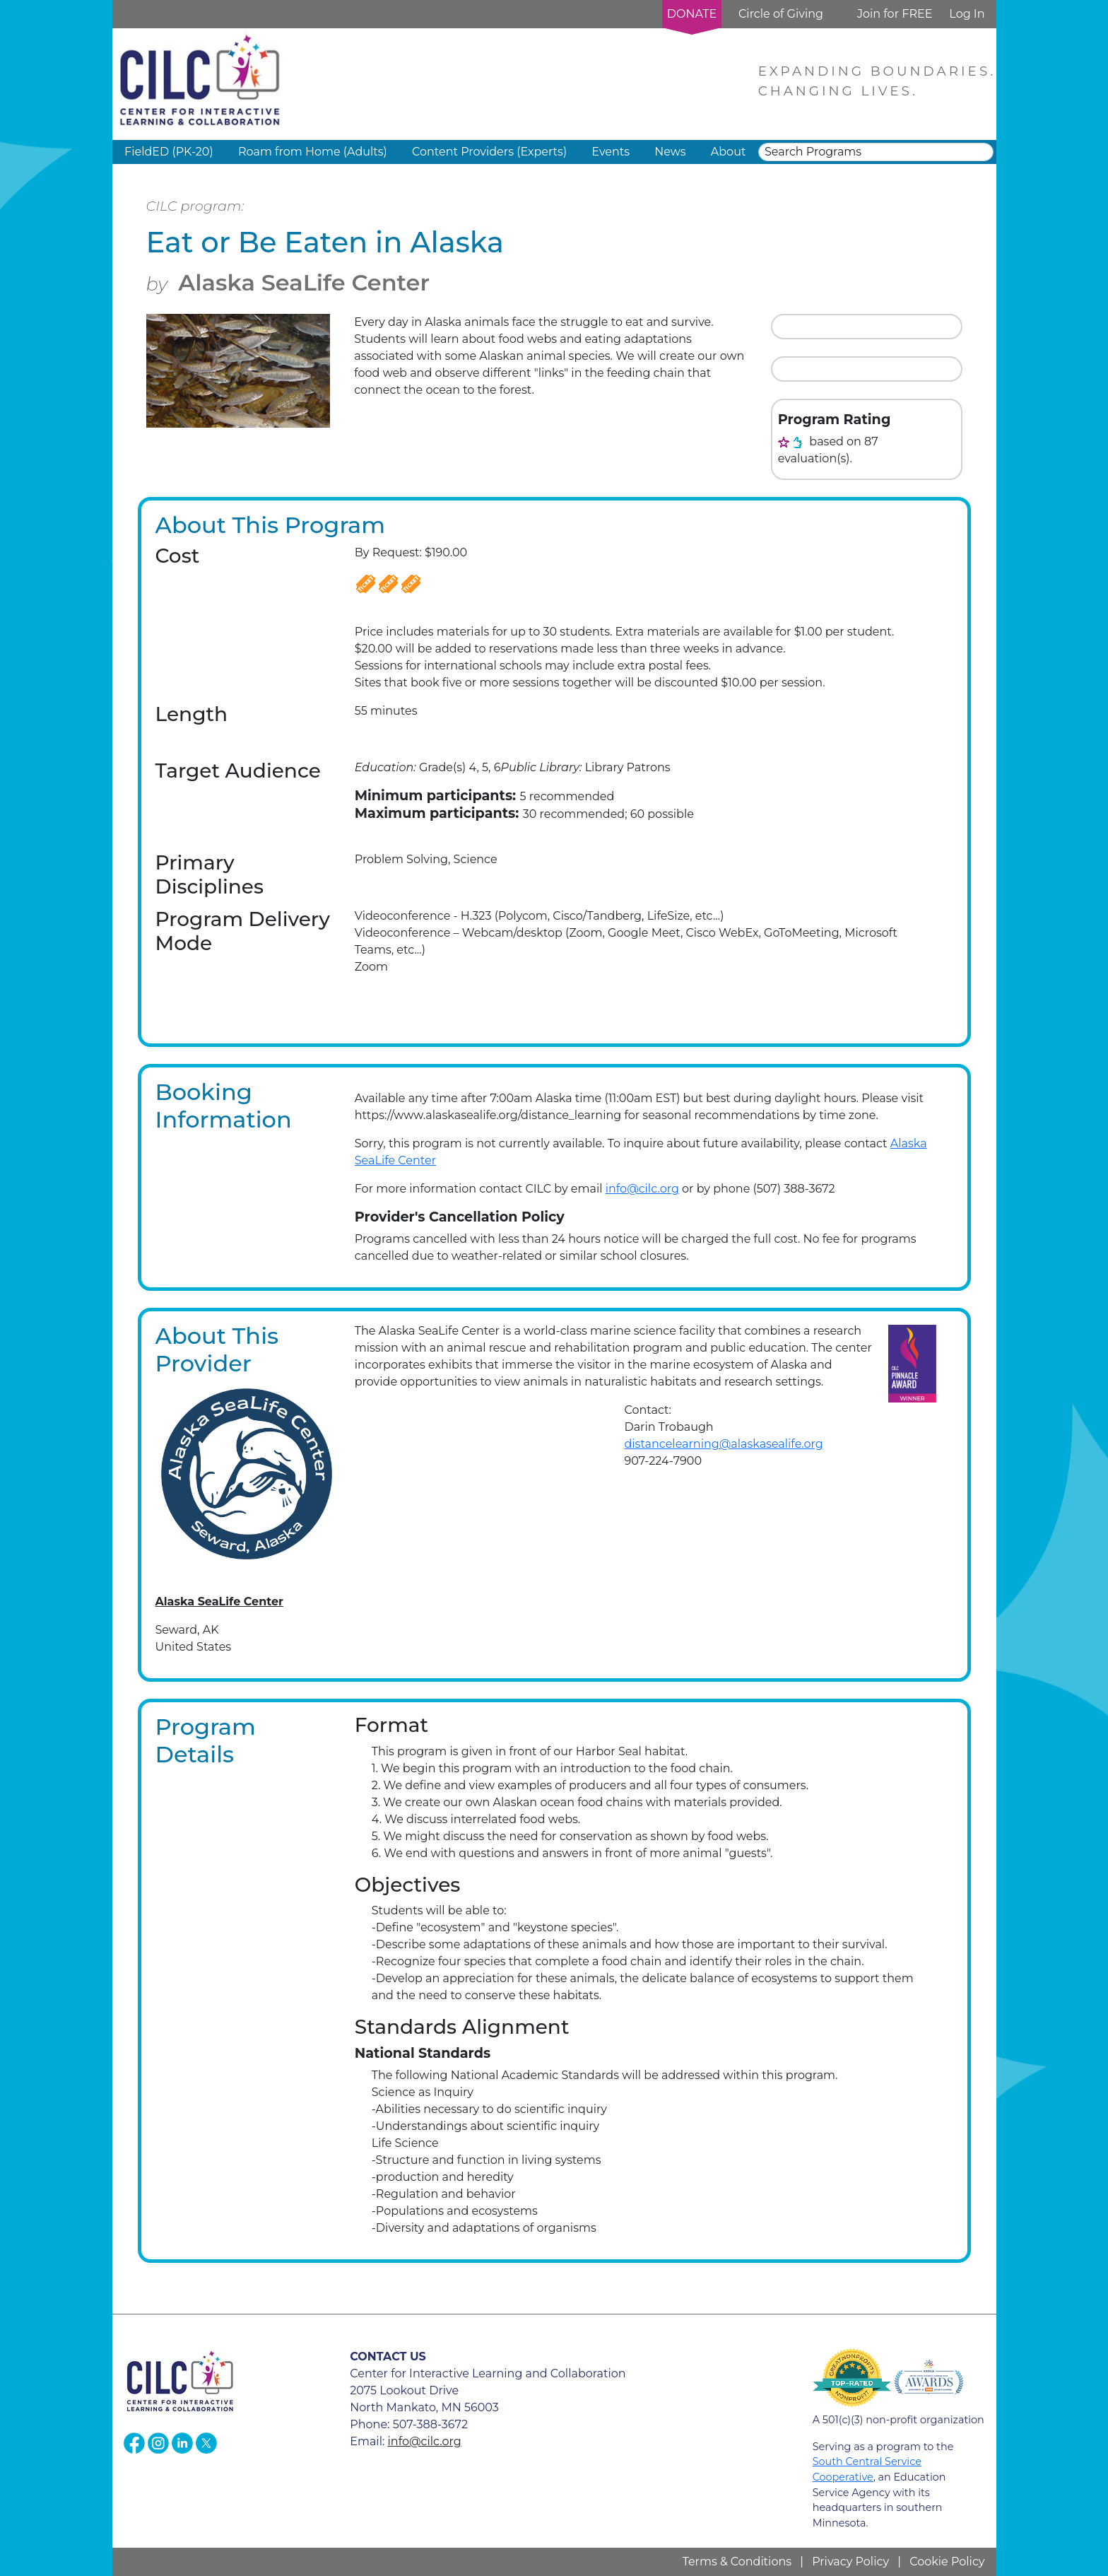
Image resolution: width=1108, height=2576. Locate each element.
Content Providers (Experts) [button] (489, 151)
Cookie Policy (946, 2561)
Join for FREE (894, 14)
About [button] (728, 151)
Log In (966, 14)
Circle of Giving (780, 14)
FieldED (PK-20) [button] (168, 151)
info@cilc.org (642, 1188)
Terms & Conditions (737, 2561)
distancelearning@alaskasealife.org (723, 1444)
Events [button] (610, 151)
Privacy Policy (850, 2561)
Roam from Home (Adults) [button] (312, 151)
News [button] (669, 151)
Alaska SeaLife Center (304, 282)
